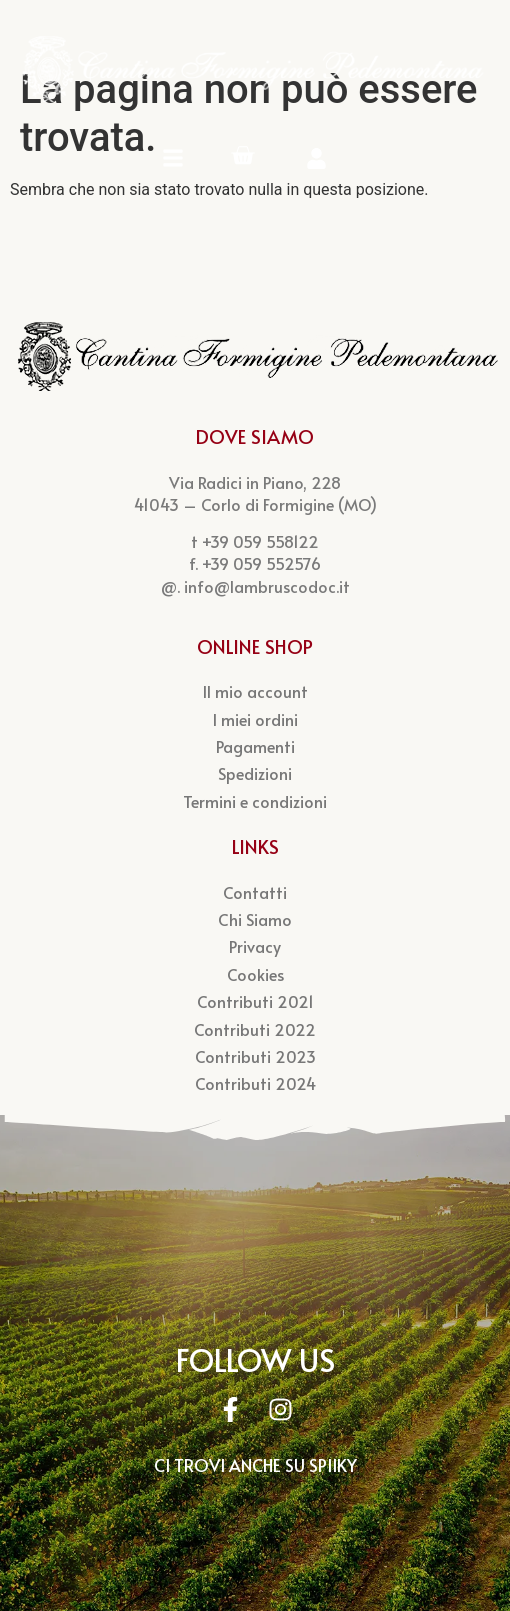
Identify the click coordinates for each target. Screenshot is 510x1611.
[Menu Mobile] (173, 158)
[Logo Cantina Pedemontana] (255, 69)
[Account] (316, 158)
